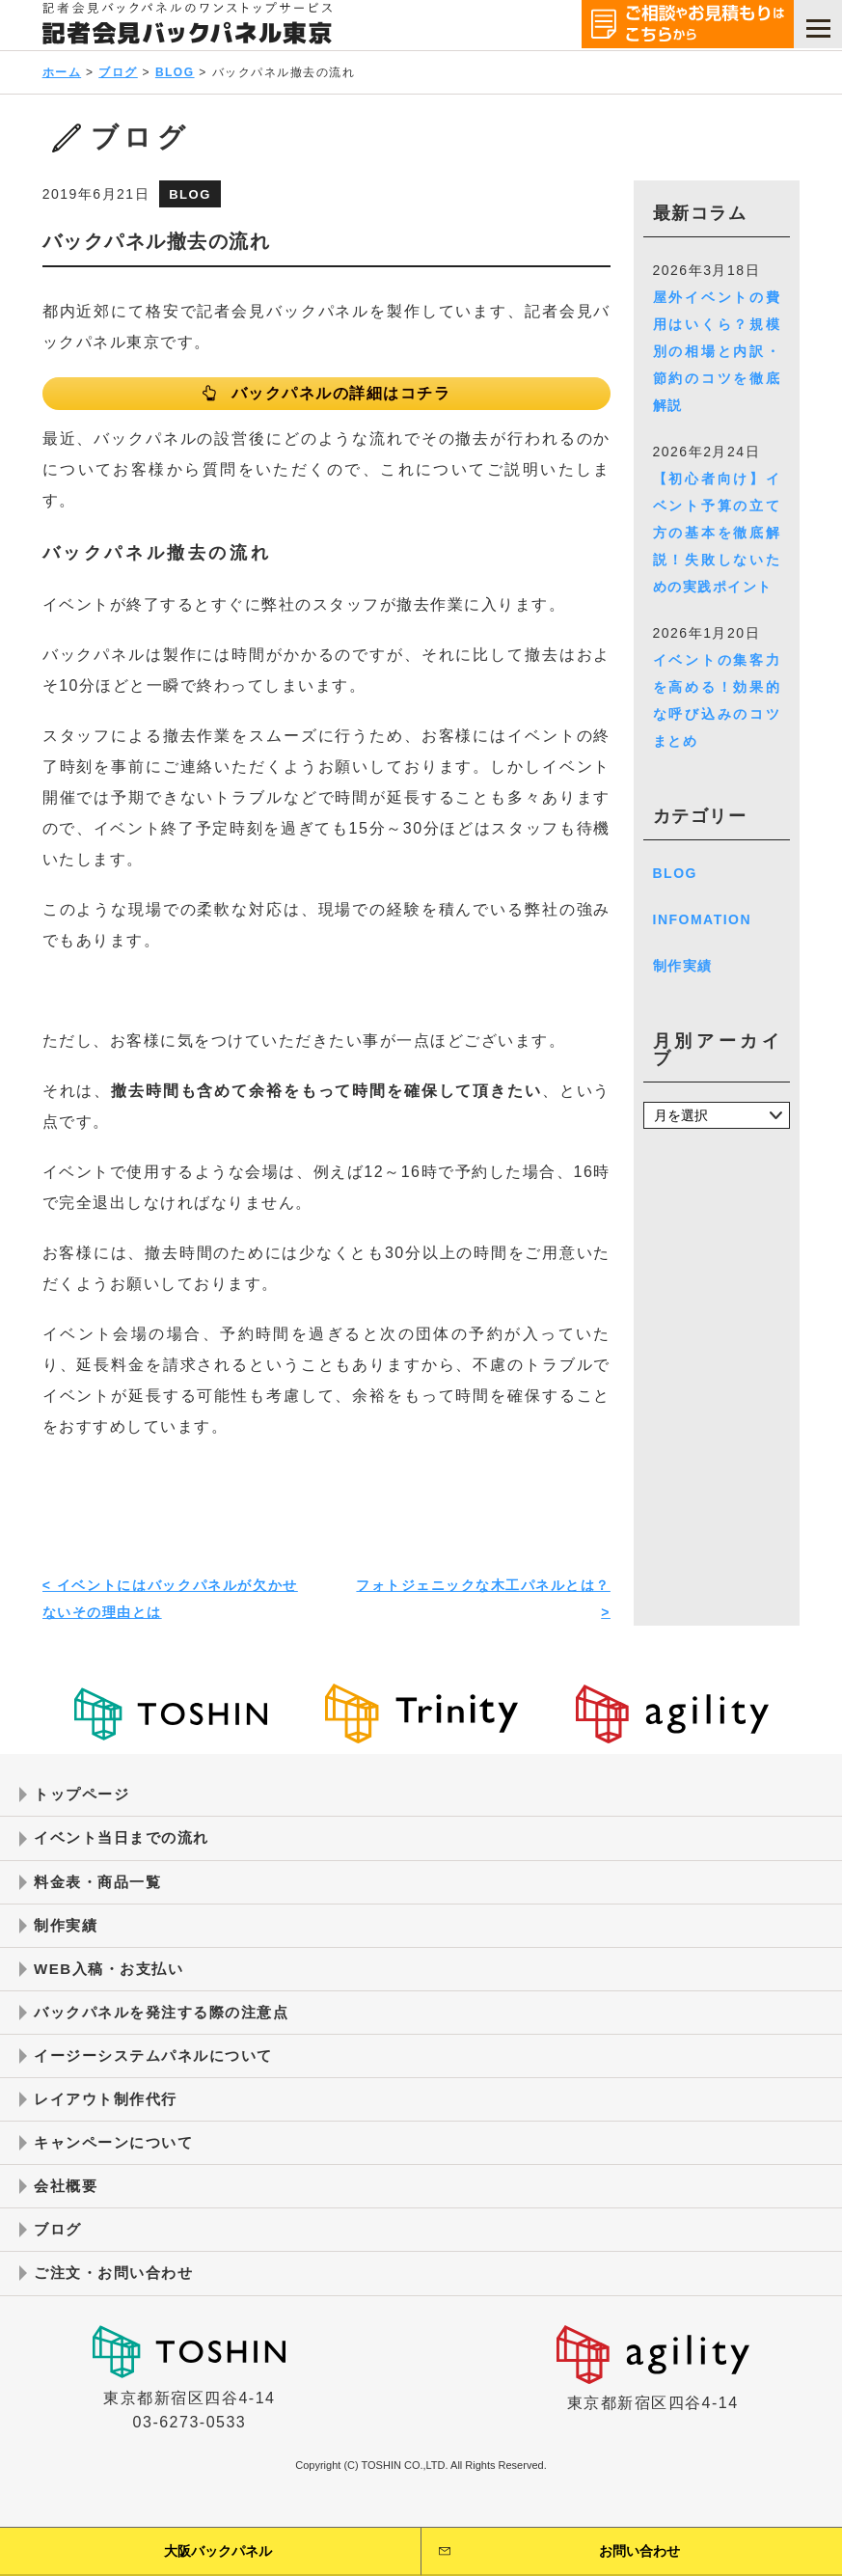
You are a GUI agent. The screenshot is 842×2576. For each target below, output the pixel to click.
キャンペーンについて (118, 2160)
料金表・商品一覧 (101, 1890)
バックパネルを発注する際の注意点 (169, 2025)
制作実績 (683, 965)
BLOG (175, 72)
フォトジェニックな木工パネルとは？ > (483, 1604)
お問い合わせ (639, 2551)
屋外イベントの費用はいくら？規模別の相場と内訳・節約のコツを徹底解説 (717, 351)
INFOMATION (702, 919)
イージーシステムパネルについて (160, 2070)
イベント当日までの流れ (127, 1846)
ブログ (118, 72)
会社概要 (67, 2205)
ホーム (62, 72)
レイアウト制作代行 (110, 2115)
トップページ (84, 1801)
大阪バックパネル (218, 2551)
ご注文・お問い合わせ (118, 2295)
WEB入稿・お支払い (113, 1980)
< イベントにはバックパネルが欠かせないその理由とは (170, 1604)
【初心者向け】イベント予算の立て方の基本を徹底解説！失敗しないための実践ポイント (717, 532)
